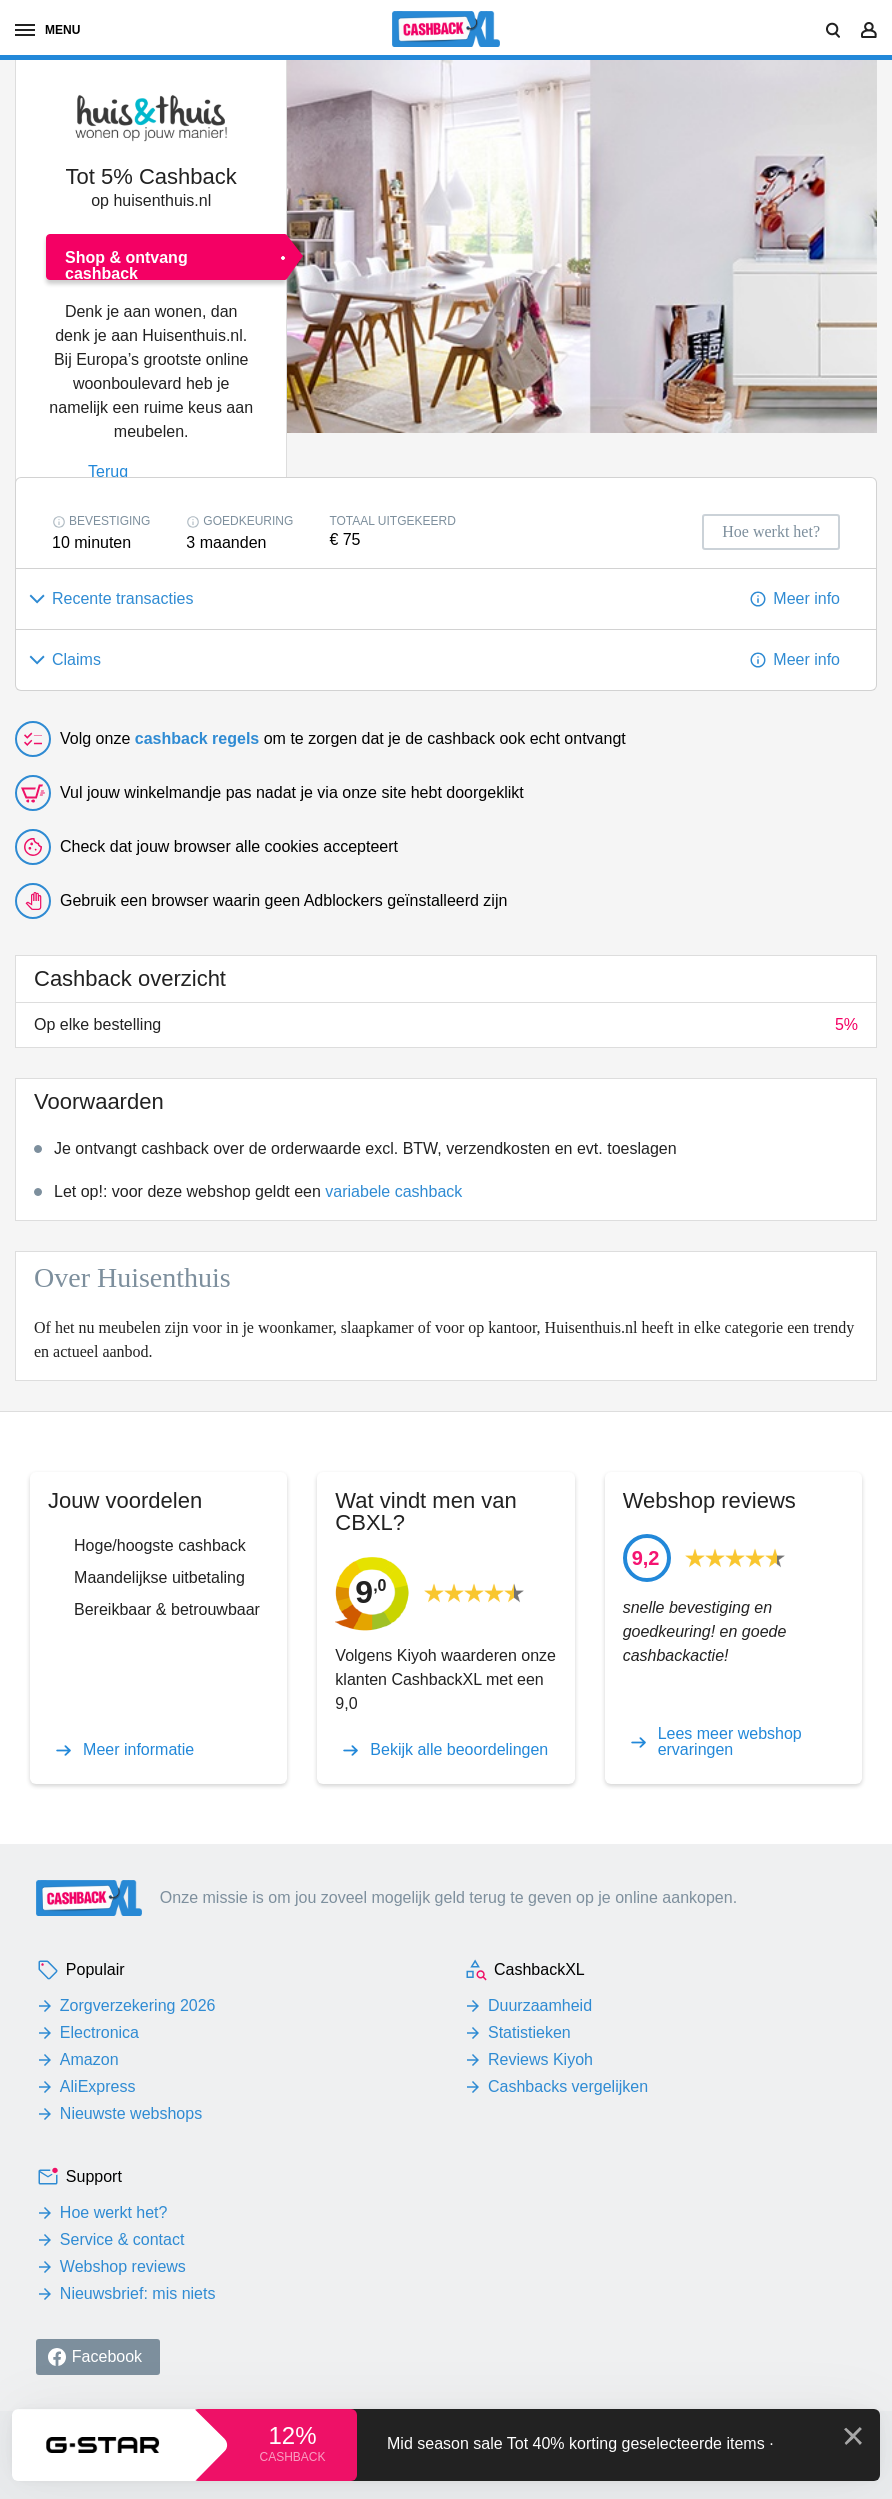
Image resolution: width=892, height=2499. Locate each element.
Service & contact (122, 2239)
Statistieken (529, 2032)
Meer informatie (138, 1750)
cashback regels (197, 738)
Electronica (99, 2032)
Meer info (806, 598)
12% (292, 2435)
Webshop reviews (123, 2266)
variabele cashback (393, 1191)
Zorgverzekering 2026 (138, 2005)
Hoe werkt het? (114, 2212)
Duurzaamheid (540, 2005)
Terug (108, 471)
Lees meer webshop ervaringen (730, 1742)
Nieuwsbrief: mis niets (138, 2293)
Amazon (89, 2059)
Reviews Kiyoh (540, 2059)
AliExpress (98, 2086)
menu (47, 30)
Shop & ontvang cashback (126, 264)
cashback (292, 2457)
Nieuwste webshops (131, 2113)
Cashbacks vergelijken (568, 2086)
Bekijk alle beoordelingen (459, 1750)
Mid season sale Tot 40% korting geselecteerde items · (580, 2443)
